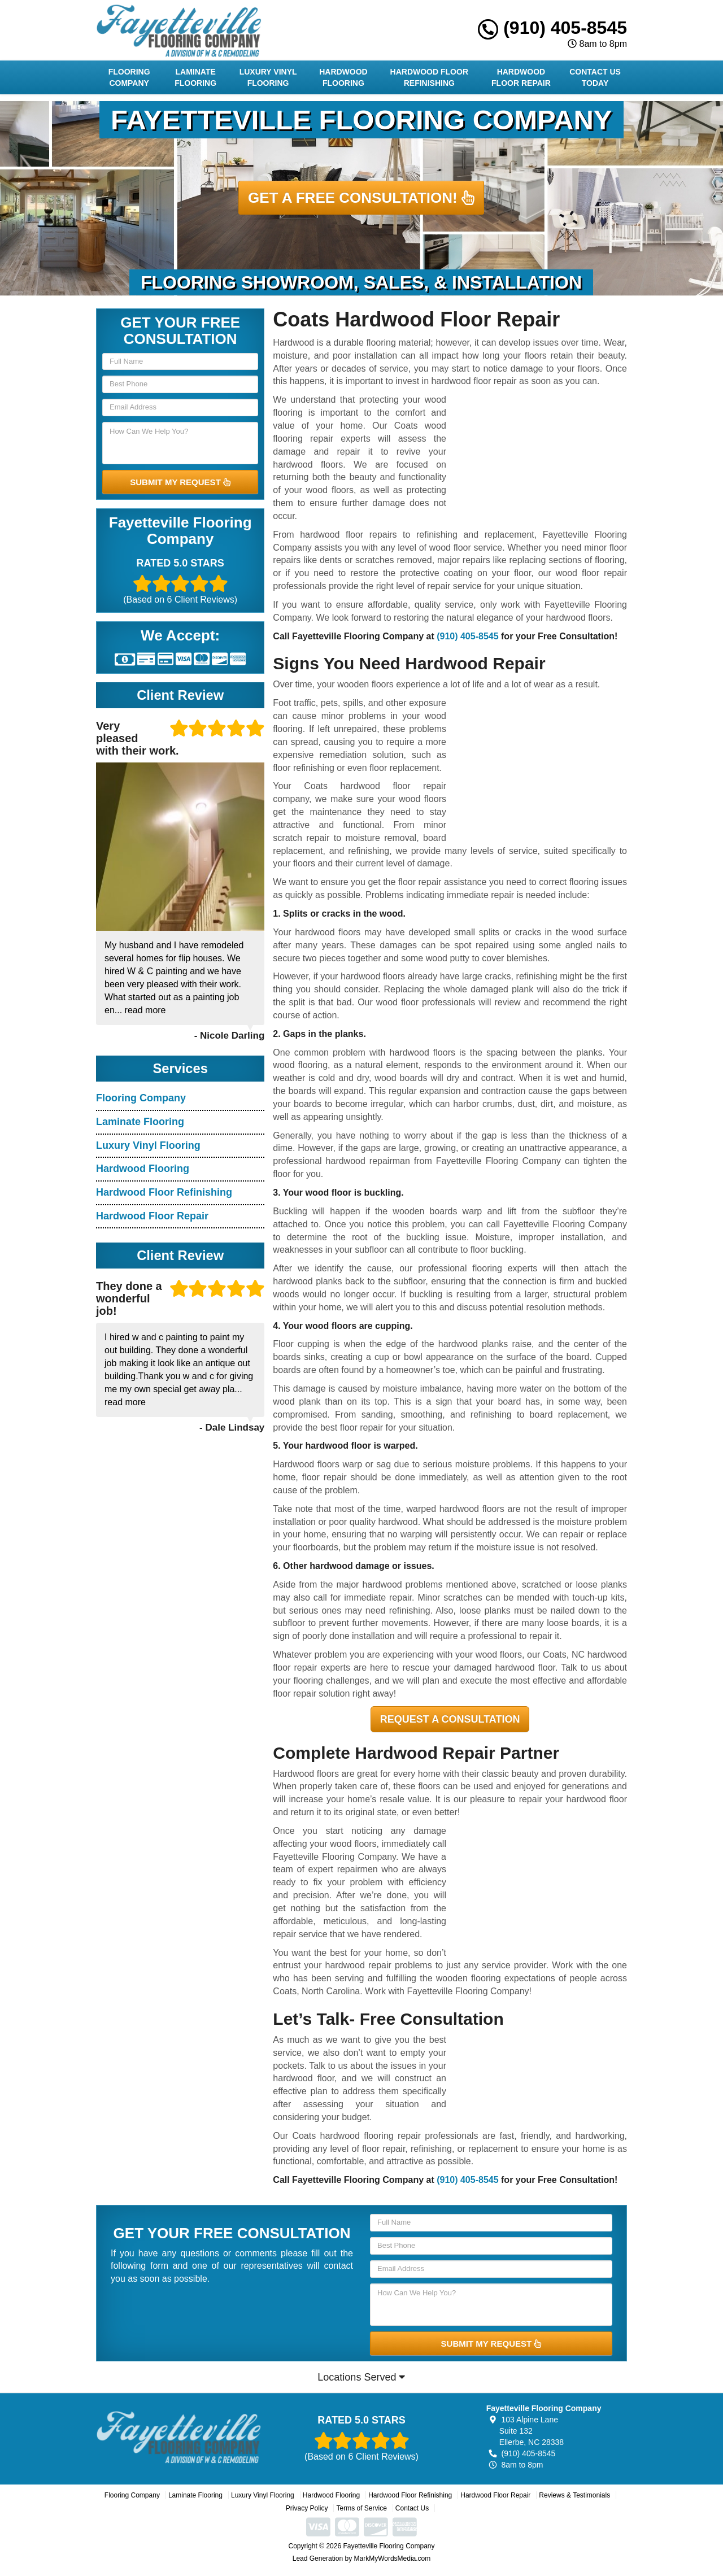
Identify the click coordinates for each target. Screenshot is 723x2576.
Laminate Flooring (195, 77)
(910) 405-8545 (552, 28)
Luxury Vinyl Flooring (268, 77)
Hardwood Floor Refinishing (429, 77)
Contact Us (412, 2508)
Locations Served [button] (361, 2377)
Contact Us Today (595, 77)
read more (145, 1010)
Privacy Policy (307, 2508)
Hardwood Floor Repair (521, 77)
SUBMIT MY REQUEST (180, 482)
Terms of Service (361, 2508)
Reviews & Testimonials (574, 2495)
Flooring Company (129, 77)
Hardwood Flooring (343, 77)
